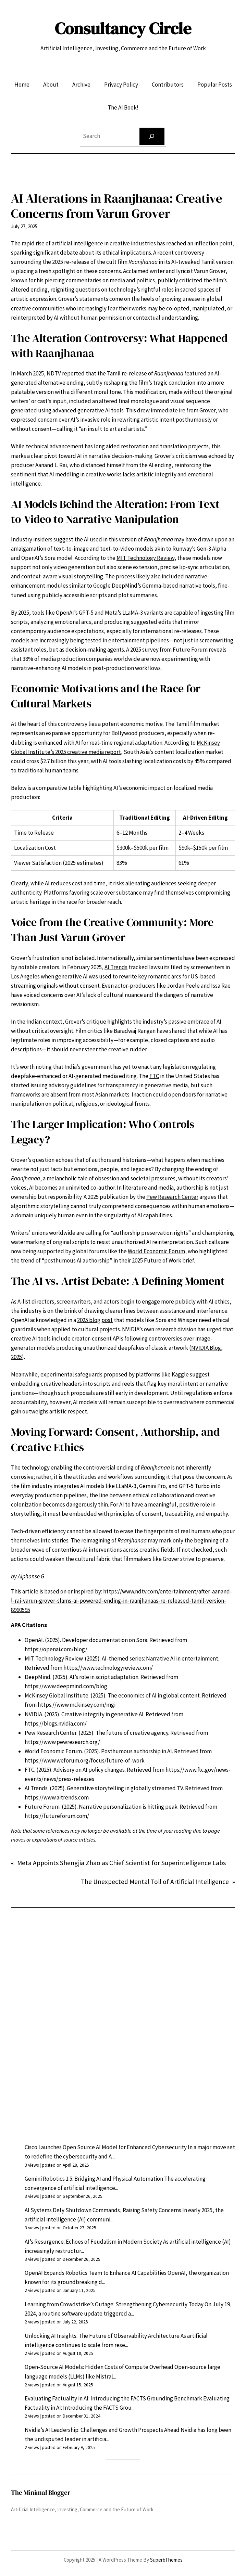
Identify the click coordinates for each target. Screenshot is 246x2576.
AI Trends (115, 967)
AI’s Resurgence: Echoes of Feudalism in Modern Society (93, 2241)
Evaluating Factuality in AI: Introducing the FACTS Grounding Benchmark (113, 2398)
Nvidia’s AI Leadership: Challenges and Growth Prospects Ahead (102, 2430)
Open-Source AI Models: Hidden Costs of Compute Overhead (99, 2367)
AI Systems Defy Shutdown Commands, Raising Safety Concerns (103, 2210)
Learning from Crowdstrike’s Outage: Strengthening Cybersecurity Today (114, 2304)
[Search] (151, 136)
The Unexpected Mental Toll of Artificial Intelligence (155, 1881)
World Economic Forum (156, 1251)
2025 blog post (95, 1320)
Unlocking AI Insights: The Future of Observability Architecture (102, 2336)
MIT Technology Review (145, 558)
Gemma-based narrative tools (178, 585)
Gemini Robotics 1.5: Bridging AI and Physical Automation (94, 2178)
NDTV (54, 373)
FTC (154, 1076)
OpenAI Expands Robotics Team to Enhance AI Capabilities (96, 2273)
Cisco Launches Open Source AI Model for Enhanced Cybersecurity (106, 2147)
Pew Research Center (172, 1197)
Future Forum (190, 649)
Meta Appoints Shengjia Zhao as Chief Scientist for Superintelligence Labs (121, 1863)
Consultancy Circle (123, 28)
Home (21, 84)
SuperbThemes (166, 2559)
